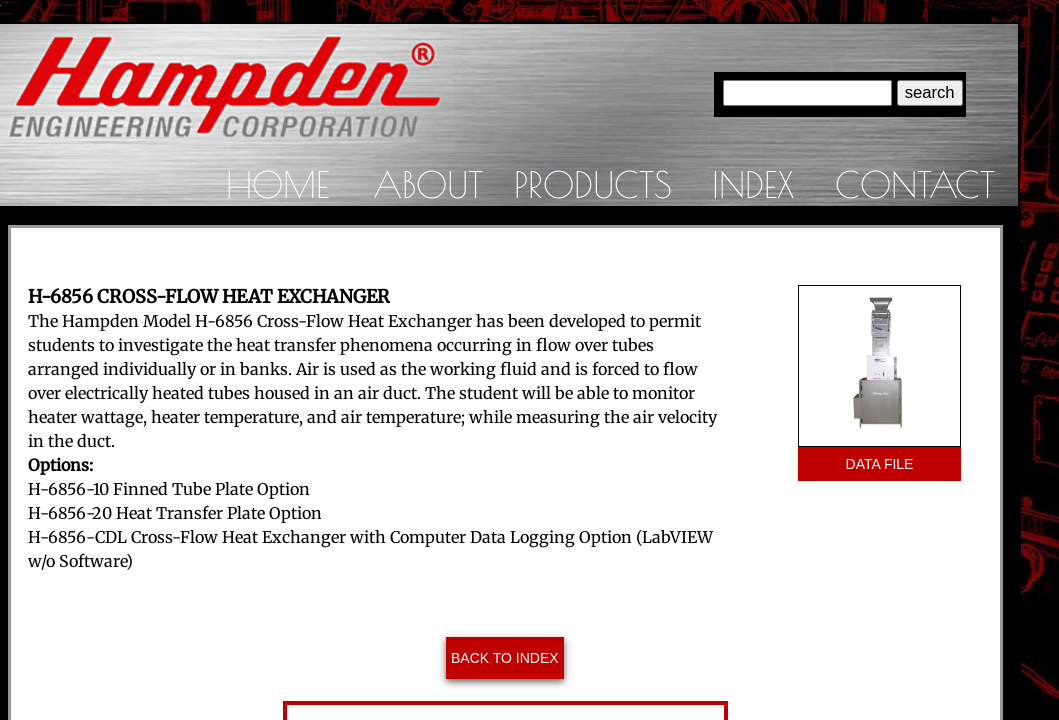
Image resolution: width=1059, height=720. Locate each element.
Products (593, 184)
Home (277, 184)
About (428, 184)
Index (753, 184)
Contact (915, 184)
